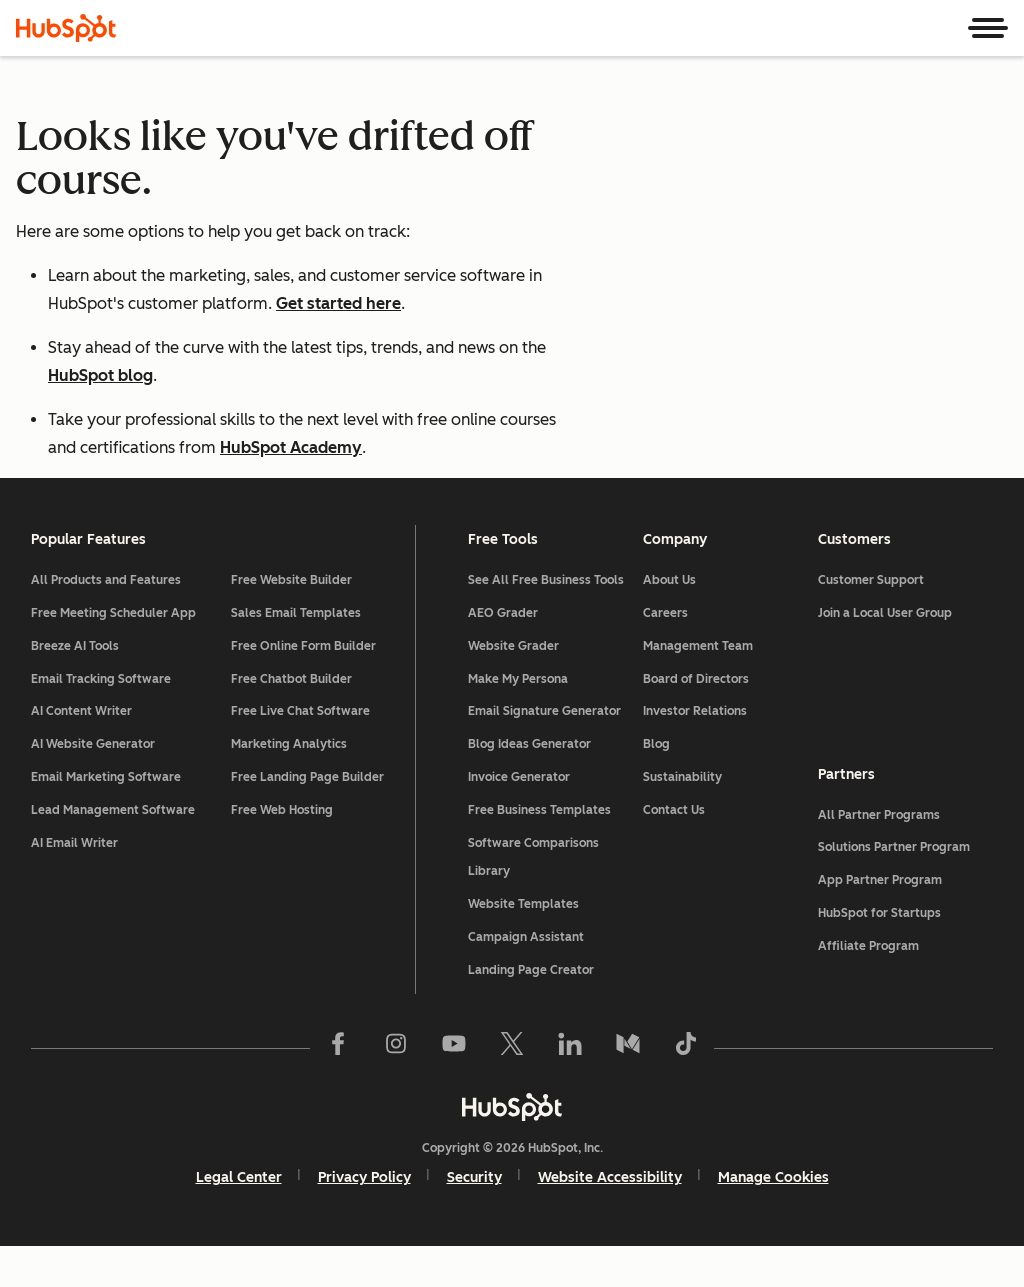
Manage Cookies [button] (773, 1218)
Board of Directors (696, 719)
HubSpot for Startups (878, 953)
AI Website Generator (94, 785)
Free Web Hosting (283, 850)
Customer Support (870, 621)
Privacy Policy (364, 1218)
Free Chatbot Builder (292, 719)
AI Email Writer (75, 883)
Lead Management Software (114, 850)
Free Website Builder (292, 621)
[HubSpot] (66, 28)
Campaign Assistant (526, 977)
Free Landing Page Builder (308, 817)
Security (474, 1218)
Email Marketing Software (107, 817)
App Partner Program (879, 921)
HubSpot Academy (291, 447)
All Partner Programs (878, 855)
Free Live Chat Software (301, 752)
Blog (656, 785)
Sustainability (682, 817)
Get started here (338, 303)
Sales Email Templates (297, 653)
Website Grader (513, 686)
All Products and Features (107, 621)
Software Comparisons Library (533, 897)
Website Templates (523, 945)
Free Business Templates (539, 850)
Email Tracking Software (102, 719)
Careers (665, 653)
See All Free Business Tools (546, 621)
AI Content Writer (82, 752)
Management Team (698, 686)
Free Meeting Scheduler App (114, 653)
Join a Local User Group (884, 653)
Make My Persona (518, 719)
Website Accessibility (610, 1218)
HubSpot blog (100, 375)
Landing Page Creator (531, 1010)
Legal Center (239, 1218)
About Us (669, 621)
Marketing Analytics (290, 785)
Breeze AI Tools (76, 686)
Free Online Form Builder (304, 686)
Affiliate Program (867, 986)
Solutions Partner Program (893, 888)
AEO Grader (503, 653)
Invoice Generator (519, 817)
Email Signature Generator (544, 752)
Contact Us (674, 850)
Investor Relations (695, 752)
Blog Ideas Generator (529, 785)
